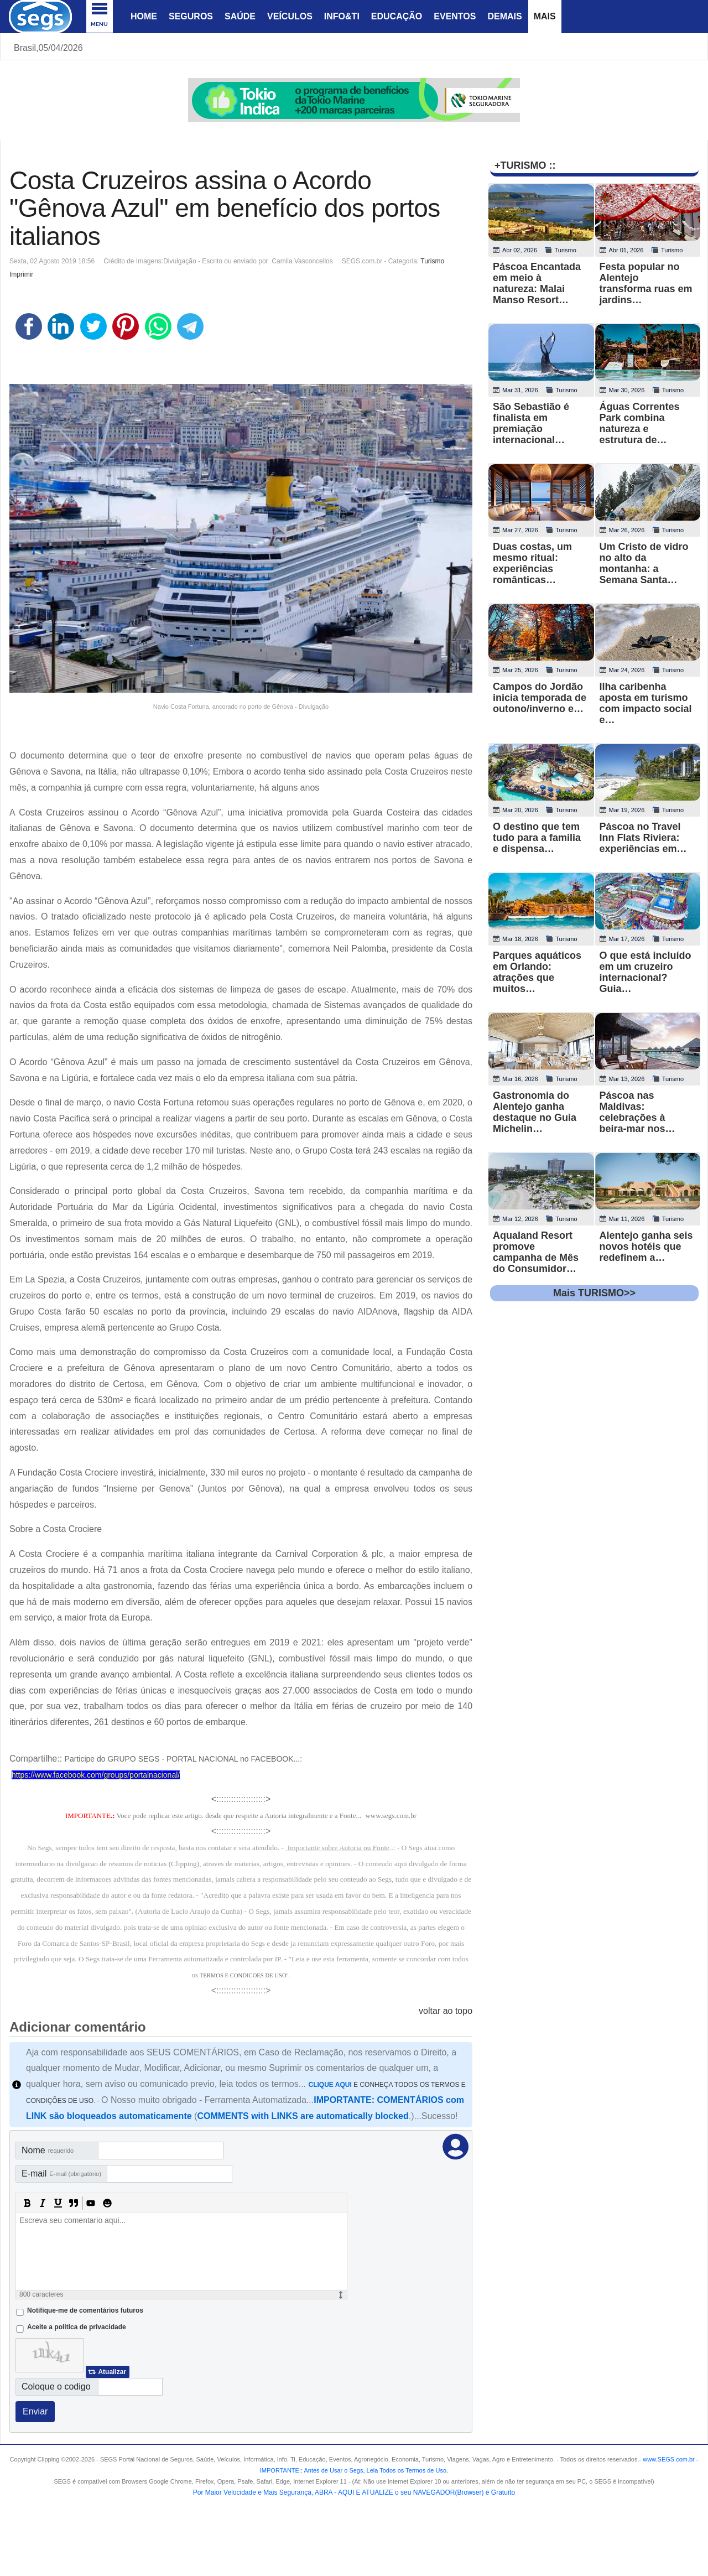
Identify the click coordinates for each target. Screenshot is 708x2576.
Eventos (455, 16)
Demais (504, 16)
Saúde (240, 16)
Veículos (290, 16)
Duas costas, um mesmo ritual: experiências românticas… (532, 563)
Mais (545, 16)
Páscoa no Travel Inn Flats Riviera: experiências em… (643, 837)
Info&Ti (342, 16)
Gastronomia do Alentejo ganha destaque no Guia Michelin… (534, 1112)
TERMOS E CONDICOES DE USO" (244, 1975)
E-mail (61, 2173)
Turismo (432, 261)
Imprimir (21, 274)
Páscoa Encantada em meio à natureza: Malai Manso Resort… (537, 283)
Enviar (35, 2411)
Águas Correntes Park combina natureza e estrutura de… (640, 423)
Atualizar (112, 2372)
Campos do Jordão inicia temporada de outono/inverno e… (539, 697)
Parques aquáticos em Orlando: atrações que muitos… (537, 972)
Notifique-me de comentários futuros (85, 2310)
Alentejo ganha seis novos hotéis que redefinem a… (646, 1246)
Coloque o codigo (56, 2386)
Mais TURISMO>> (594, 1293)
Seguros (191, 16)
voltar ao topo (445, 2011)
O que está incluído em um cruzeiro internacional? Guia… (645, 972)
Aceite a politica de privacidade (76, 2327)
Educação (396, 16)
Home (144, 16)
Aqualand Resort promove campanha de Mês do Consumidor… (536, 1252)
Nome (48, 2150)
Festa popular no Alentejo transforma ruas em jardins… (646, 283)
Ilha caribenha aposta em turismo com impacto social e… (646, 703)
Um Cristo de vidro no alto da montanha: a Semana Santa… (644, 563)
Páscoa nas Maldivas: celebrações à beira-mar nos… (637, 1112)
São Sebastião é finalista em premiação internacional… (531, 423)
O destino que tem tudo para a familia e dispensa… (537, 837)
